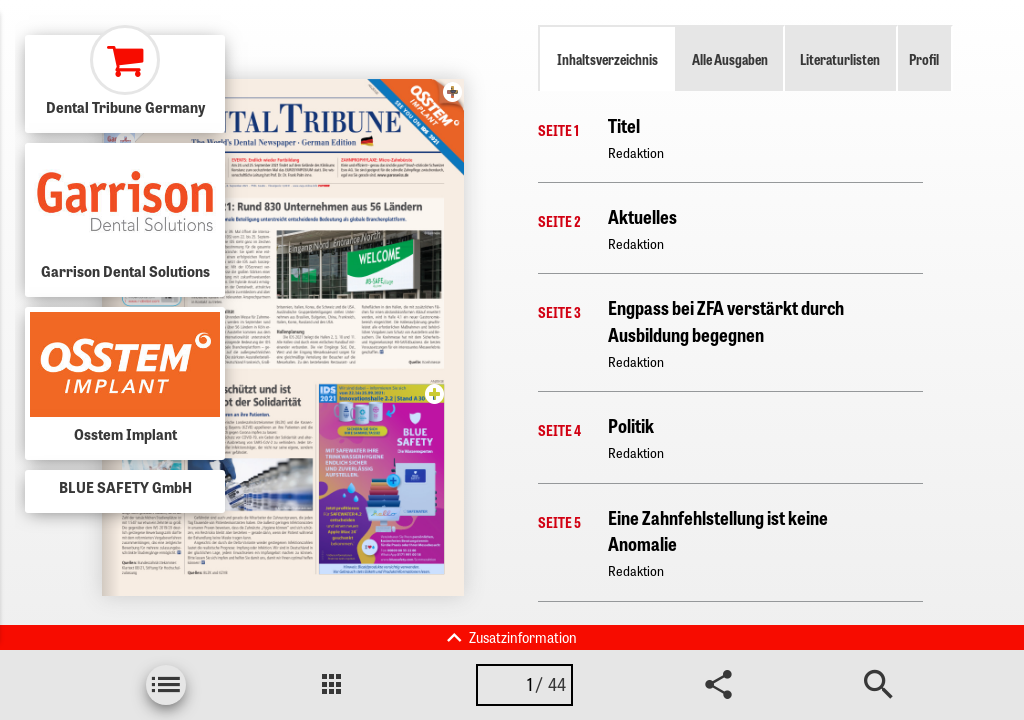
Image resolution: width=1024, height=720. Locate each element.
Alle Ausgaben (730, 59)
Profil (924, 59)
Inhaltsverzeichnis (607, 59)
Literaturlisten (840, 59)
